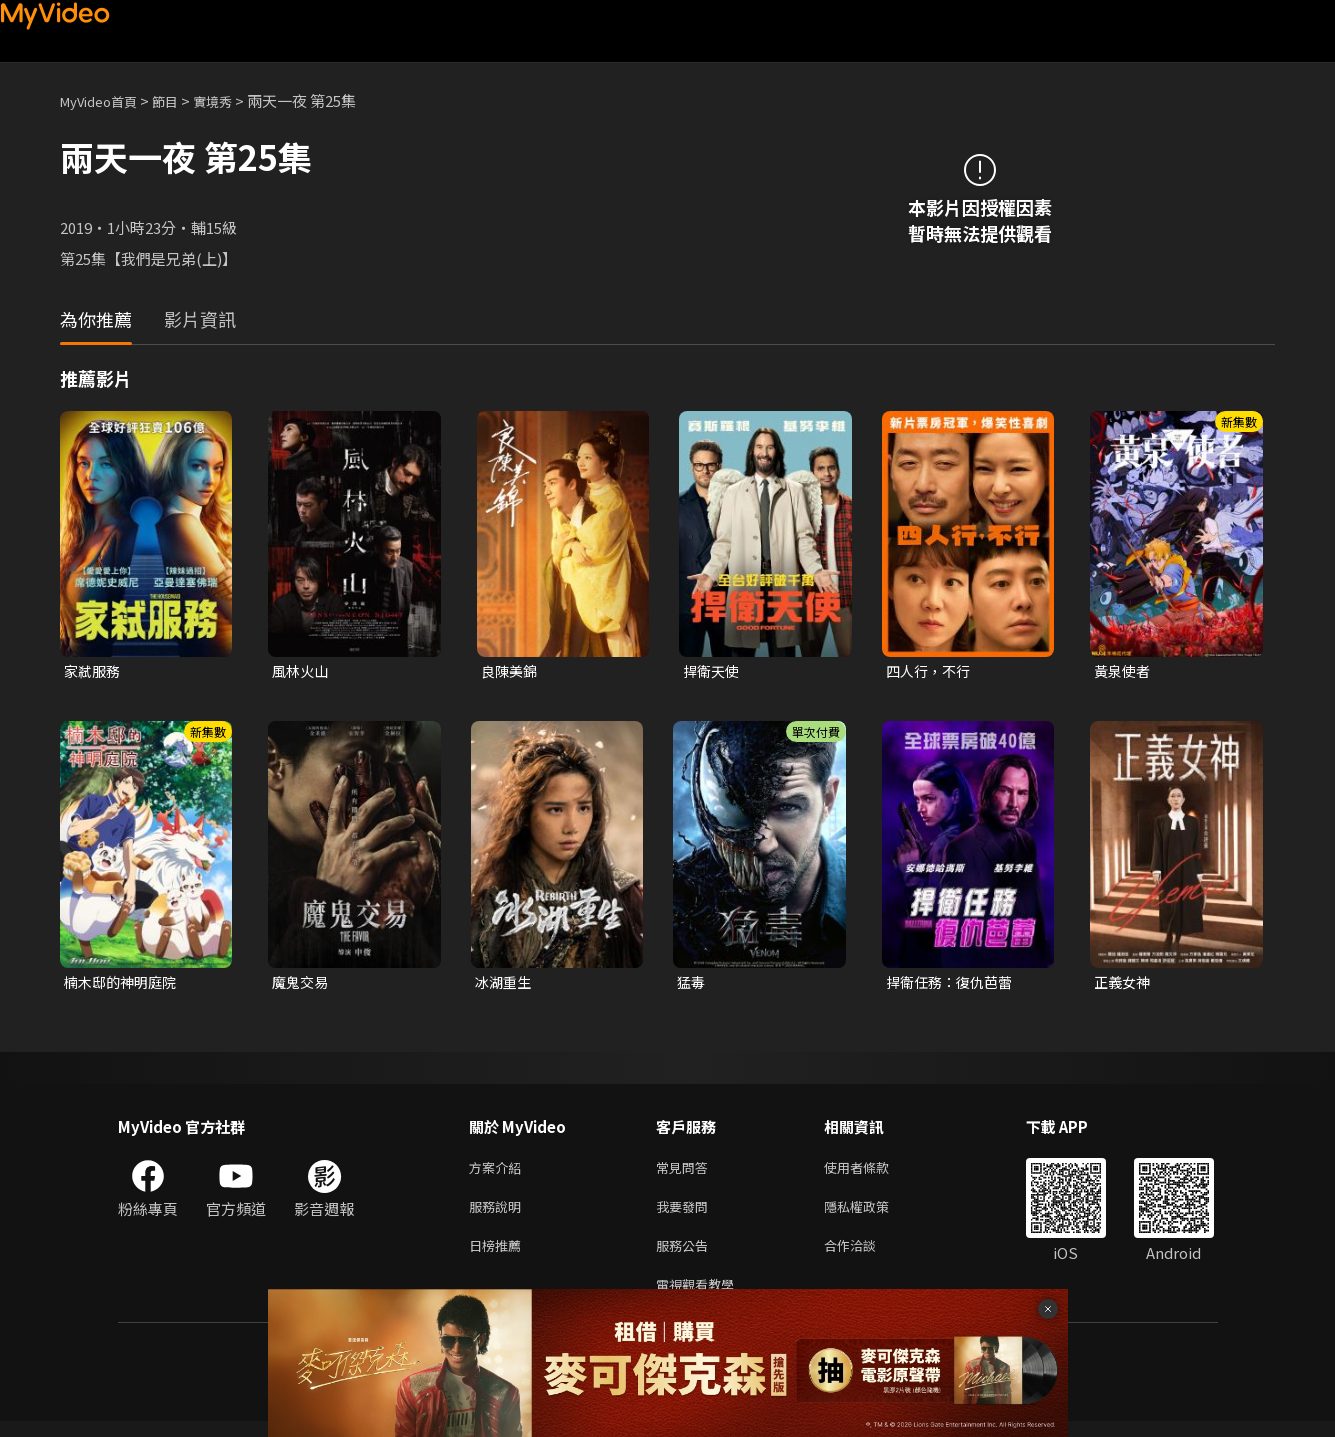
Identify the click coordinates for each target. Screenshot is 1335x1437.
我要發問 (686, 1214)
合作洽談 (866, 1256)
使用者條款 (873, 1172)
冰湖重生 (505, 984)
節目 (181, 100)
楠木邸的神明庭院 (124, 984)
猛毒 (692, 984)
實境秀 (233, 100)
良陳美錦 (511, 671)
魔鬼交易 (302, 984)
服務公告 (686, 1256)
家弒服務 (94, 671)
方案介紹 (499, 1172)
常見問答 (686, 1172)
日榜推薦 (499, 1256)
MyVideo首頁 (105, 100)
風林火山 (302, 671)
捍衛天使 (713, 671)
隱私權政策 (873, 1214)
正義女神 (1124, 984)
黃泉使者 (1124, 671)
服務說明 (499, 1214)
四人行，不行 (931, 671)
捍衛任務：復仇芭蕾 (953, 984)
